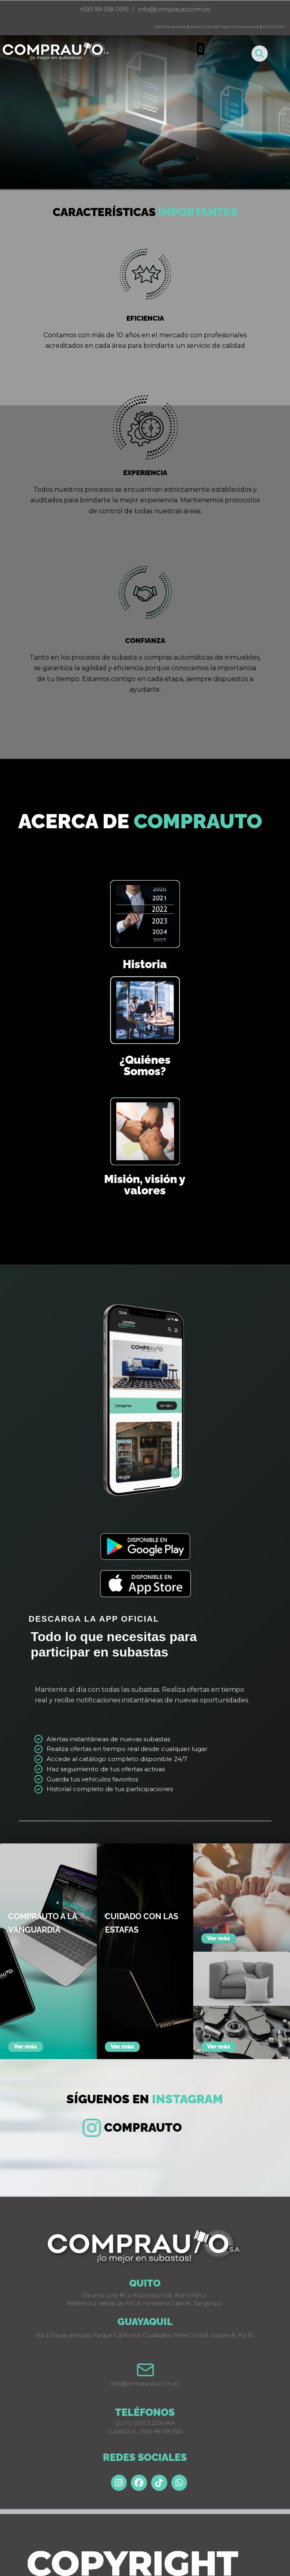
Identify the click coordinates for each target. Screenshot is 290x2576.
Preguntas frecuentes (238, 26)
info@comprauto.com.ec (174, 9)
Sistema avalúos (170, 26)
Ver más (25, 2046)
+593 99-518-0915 (103, 9)
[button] (200, 49)
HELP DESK (273, 26)
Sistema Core (202, 26)
